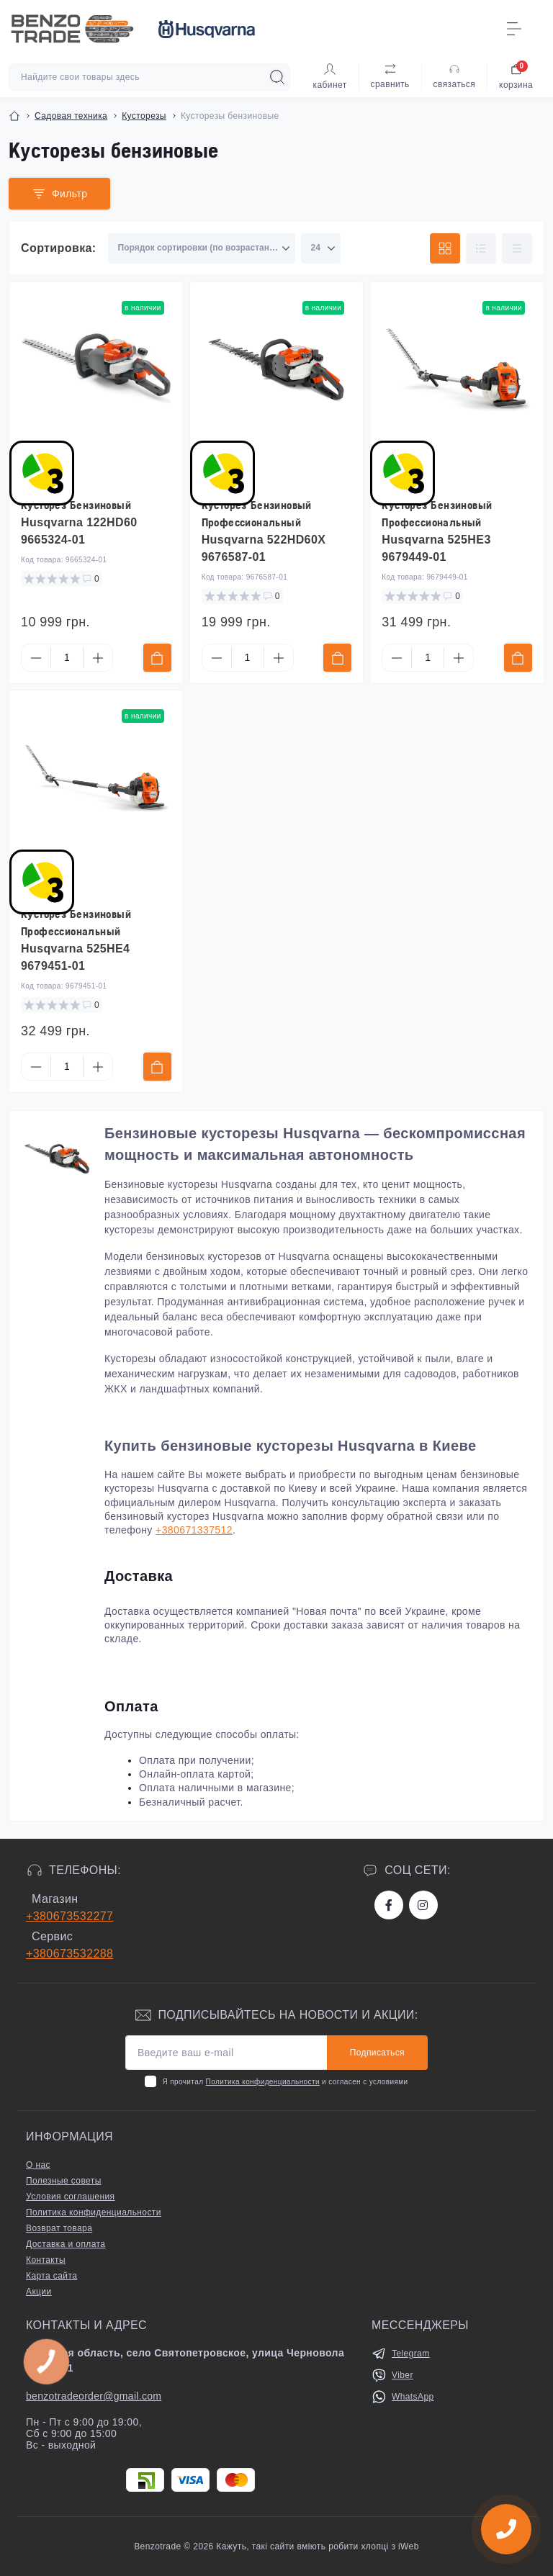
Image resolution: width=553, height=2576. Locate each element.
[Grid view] (445, 248)
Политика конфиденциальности (263, 2082)
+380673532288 (69, 1953)
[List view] (481, 248)
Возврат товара (59, 2228)
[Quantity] (67, 657)
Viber (402, 2375)
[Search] (277, 77)
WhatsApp (413, 2397)
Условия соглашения (70, 2197)
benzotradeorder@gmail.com (93, 2396)
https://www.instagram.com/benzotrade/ (423, 1905)
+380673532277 (69, 1916)
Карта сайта (51, 2276)
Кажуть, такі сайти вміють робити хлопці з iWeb (316, 2546)
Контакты (46, 2260)
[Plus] (98, 658)
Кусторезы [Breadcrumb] (144, 116)
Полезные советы (64, 2181)
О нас (38, 2165)
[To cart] (157, 658)
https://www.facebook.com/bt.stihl (388, 1905)
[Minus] (36, 658)
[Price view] (517, 248)
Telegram (411, 2353)
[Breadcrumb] (14, 116)
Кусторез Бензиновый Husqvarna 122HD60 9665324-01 (79, 522)
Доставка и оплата (65, 2244)
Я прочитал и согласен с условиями (285, 2082)
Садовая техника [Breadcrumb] (71, 116)
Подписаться (377, 2053)
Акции (39, 2292)
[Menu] (514, 29)
